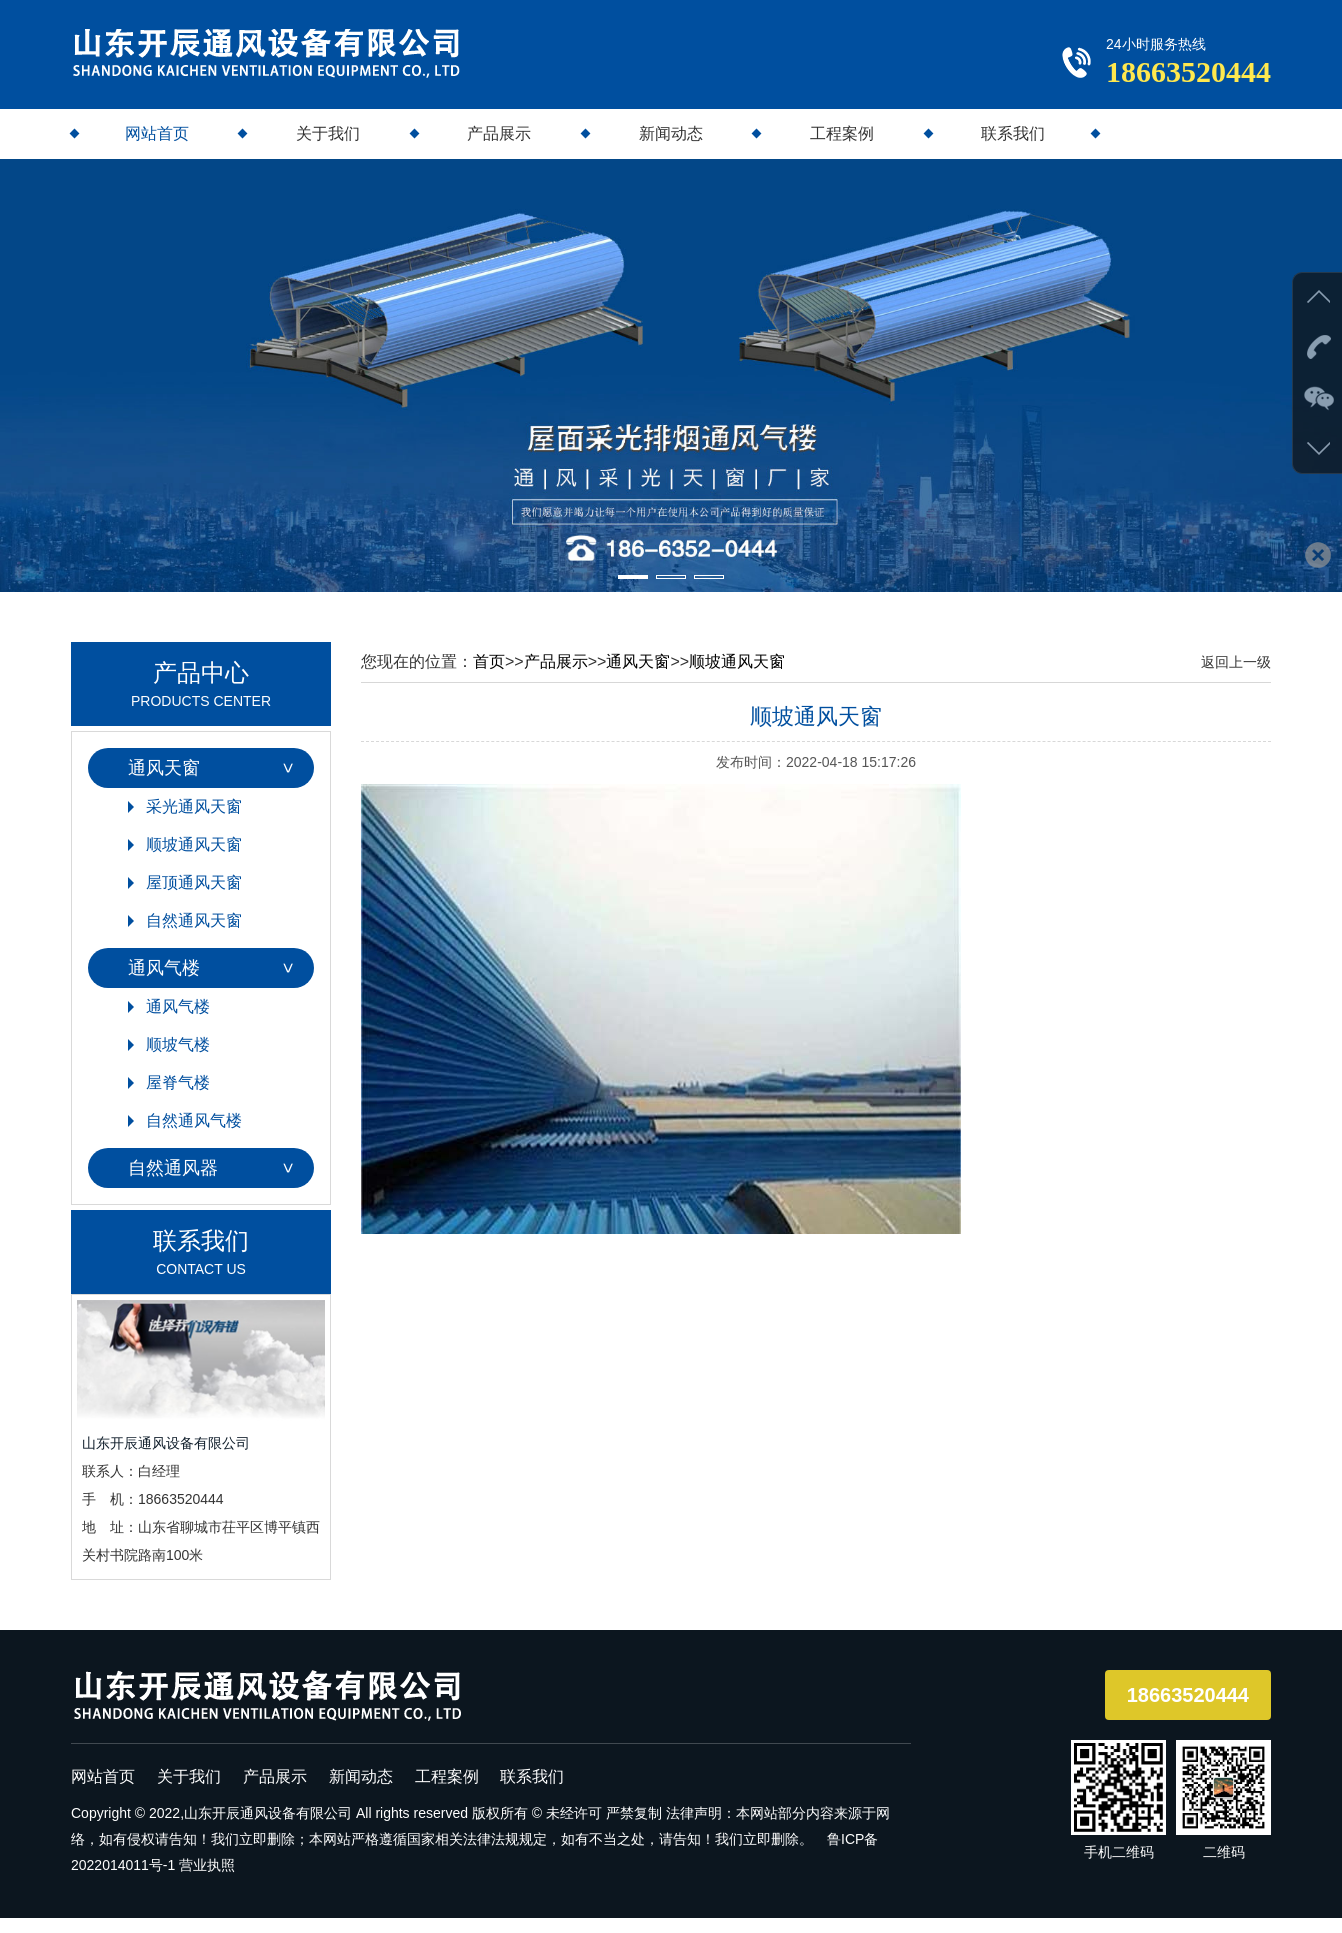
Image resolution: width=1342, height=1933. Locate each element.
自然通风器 (173, 1183)
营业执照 (207, 1880)
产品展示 (499, 148)
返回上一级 (1236, 677)
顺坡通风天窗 (194, 859)
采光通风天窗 (194, 821)
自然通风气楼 (194, 1135)
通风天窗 (164, 783)
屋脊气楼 (178, 1097)
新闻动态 (671, 148)
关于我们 (328, 148)
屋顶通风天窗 (194, 897)
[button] (633, 592)
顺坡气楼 (178, 1059)
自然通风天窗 (194, 935)
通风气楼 (164, 983)
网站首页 (157, 148)
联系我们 (1013, 148)
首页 (489, 676)
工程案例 (842, 148)
